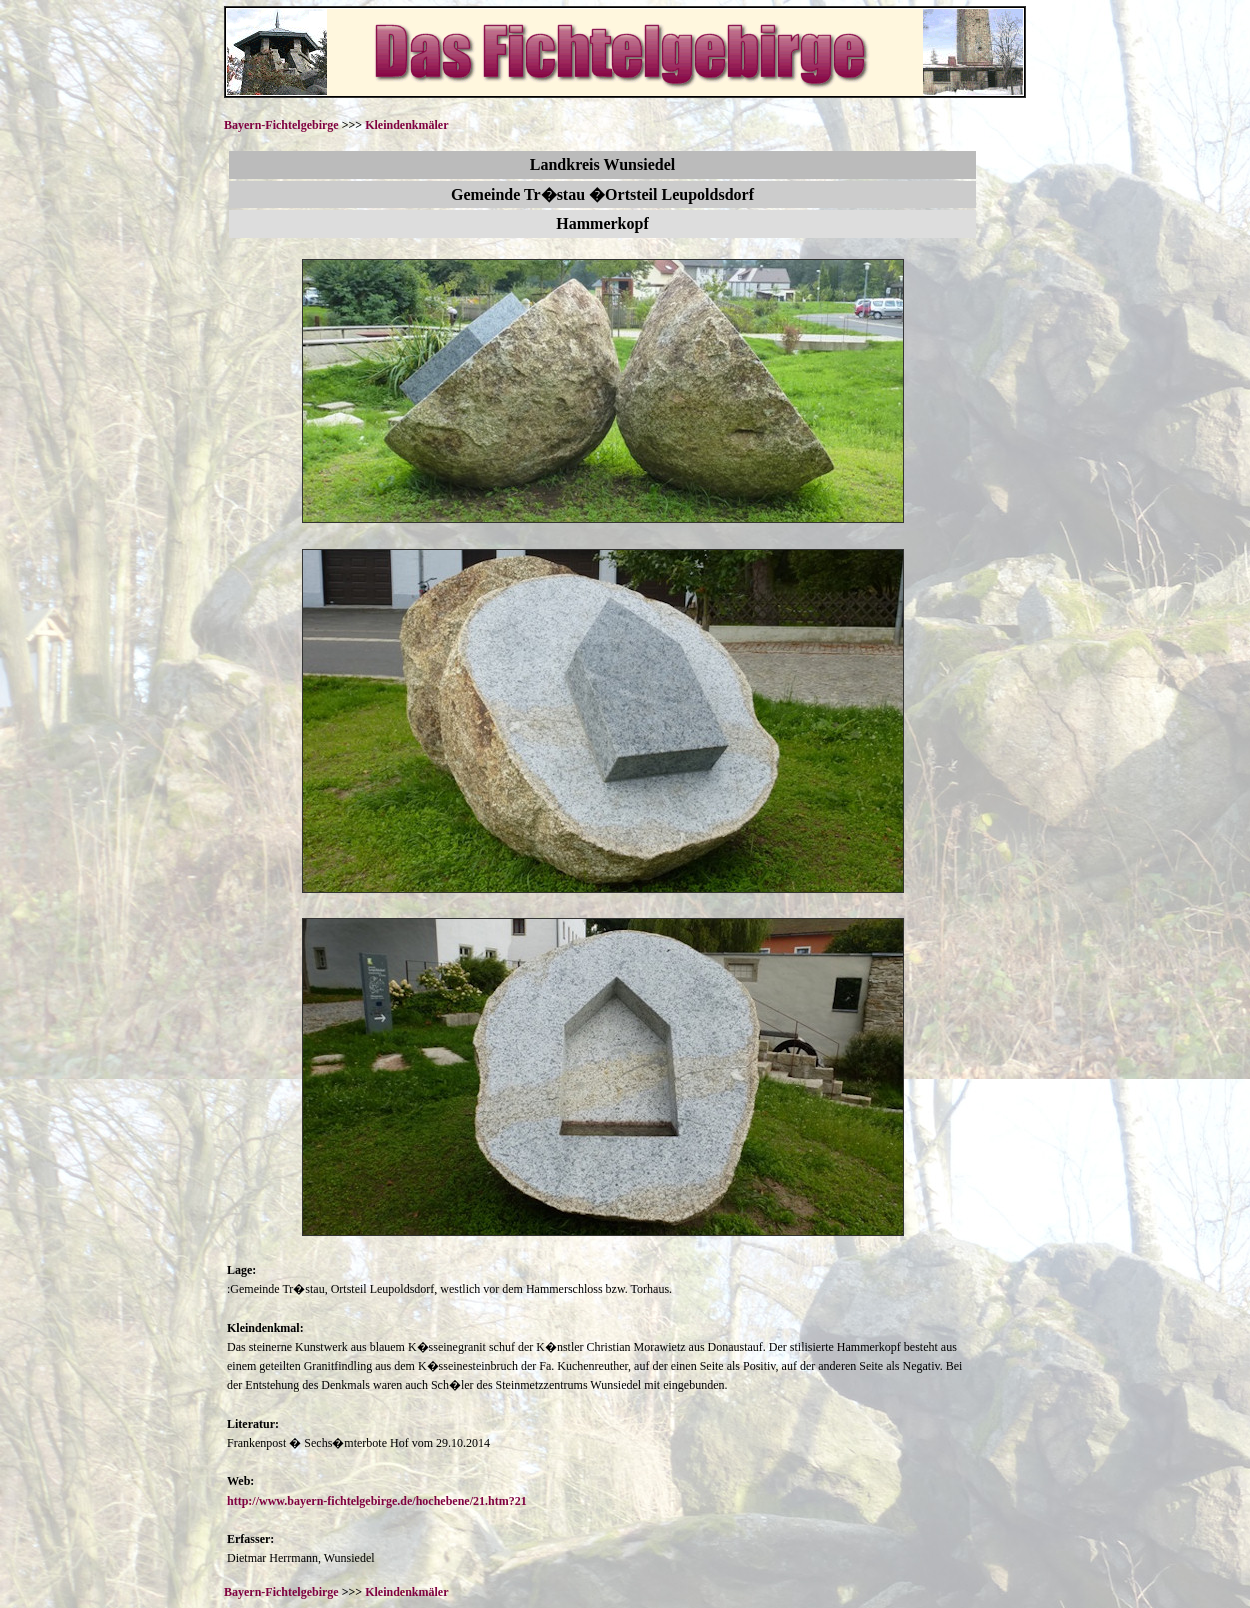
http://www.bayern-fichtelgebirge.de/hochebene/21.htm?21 (377, 1501)
